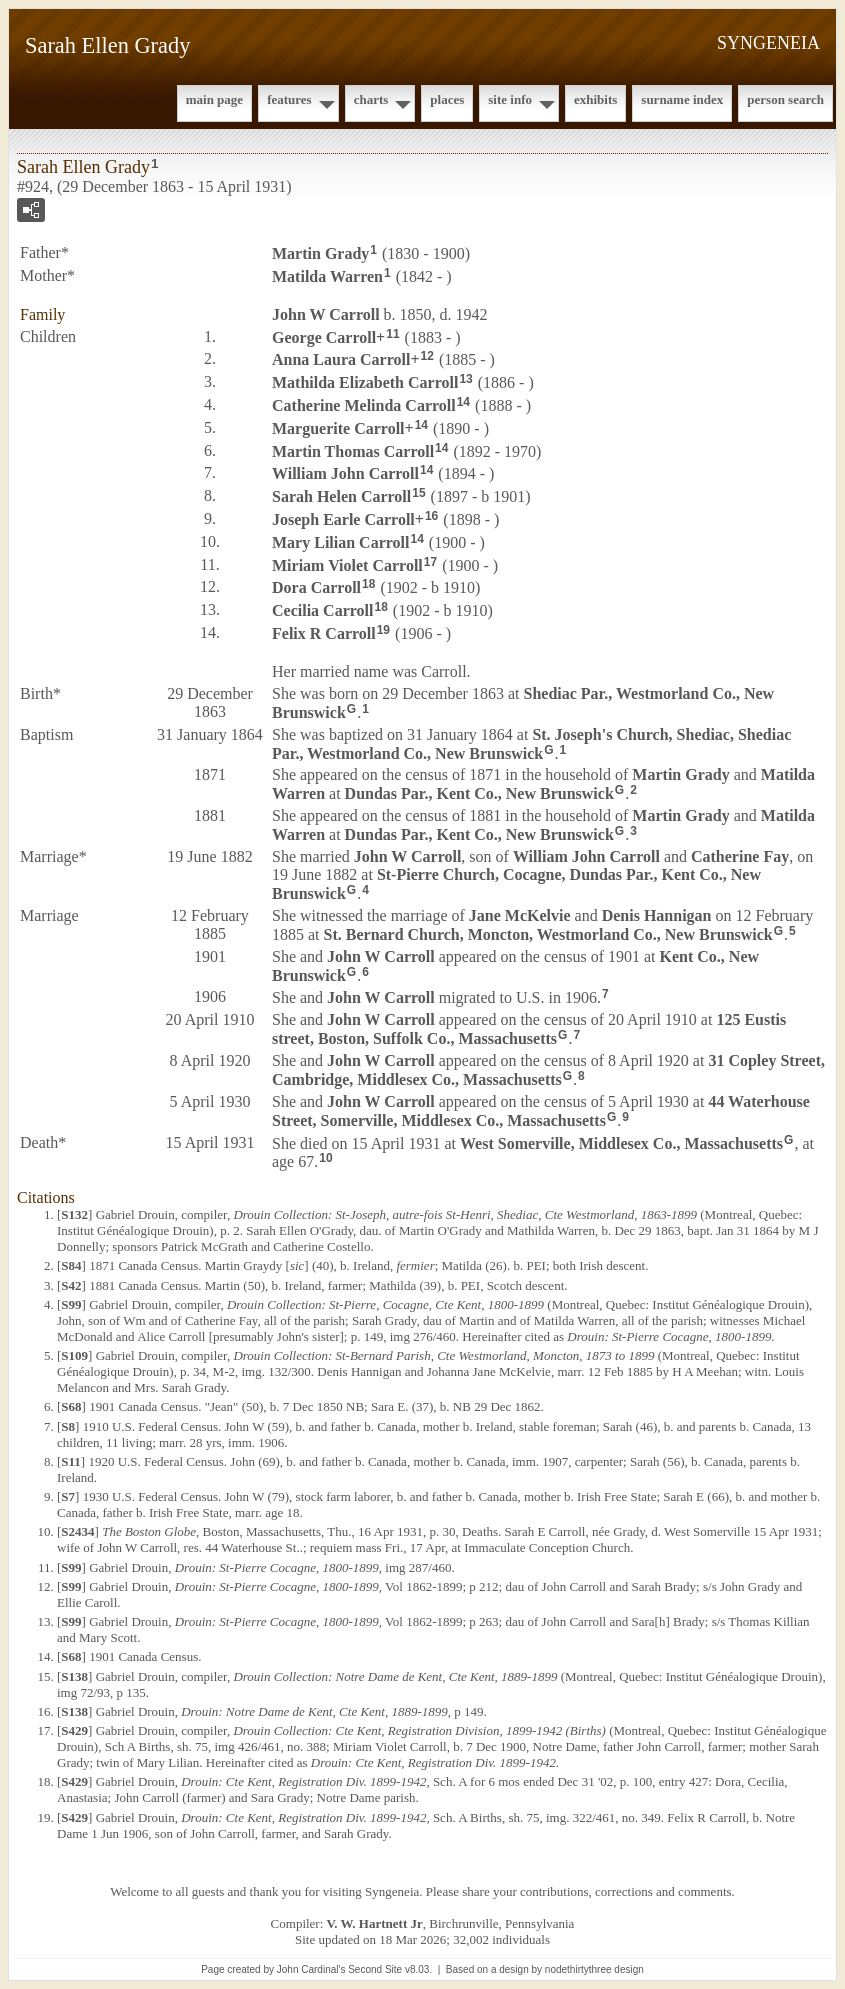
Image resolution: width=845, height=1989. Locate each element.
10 (325, 1158)
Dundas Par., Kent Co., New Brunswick (479, 793)
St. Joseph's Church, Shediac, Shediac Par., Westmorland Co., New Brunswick (531, 744)
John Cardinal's (311, 1969)
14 (463, 402)
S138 (74, 1676)
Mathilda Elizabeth (365, 382)
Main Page (214, 99)
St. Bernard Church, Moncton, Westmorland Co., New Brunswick (548, 934)
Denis (657, 915)
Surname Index (682, 99)
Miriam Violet (347, 564)
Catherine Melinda (364, 405)
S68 (71, 1406)
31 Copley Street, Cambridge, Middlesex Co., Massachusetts (548, 1070)
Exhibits (595, 99)
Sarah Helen (341, 496)
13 (465, 379)
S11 (71, 1461)
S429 (74, 1730)
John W (326, 314)
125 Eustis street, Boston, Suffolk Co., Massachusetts (529, 1029)
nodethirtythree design (594, 1969)
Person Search (785, 99)
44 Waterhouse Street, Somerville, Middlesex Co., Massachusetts (541, 1111)
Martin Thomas (353, 450)
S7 (68, 1496)
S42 (71, 1285)
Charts (371, 99)
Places (447, 99)
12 (427, 356)
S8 (68, 1426)
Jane (520, 915)
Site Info (510, 99)
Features (289, 99)
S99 (71, 1304)
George (324, 336)
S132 (74, 1214)
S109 (74, 1355)
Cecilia (322, 610)
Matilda (327, 276)
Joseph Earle (343, 519)
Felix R (324, 633)
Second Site (375, 1969)
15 (418, 493)
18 (368, 584)
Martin (320, 253)
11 (392, 334)
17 (430, 562)
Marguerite (338, 428)
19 (383, 630)
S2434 (77, 1531)
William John (345, 473)
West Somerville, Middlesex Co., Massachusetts (621, 1142)
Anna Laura (341, 359)
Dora (316, 587)
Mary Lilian (340, 542)
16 (431, 516)
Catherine (740, 856)
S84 (71, 1265)
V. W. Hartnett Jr (375, 1923)
